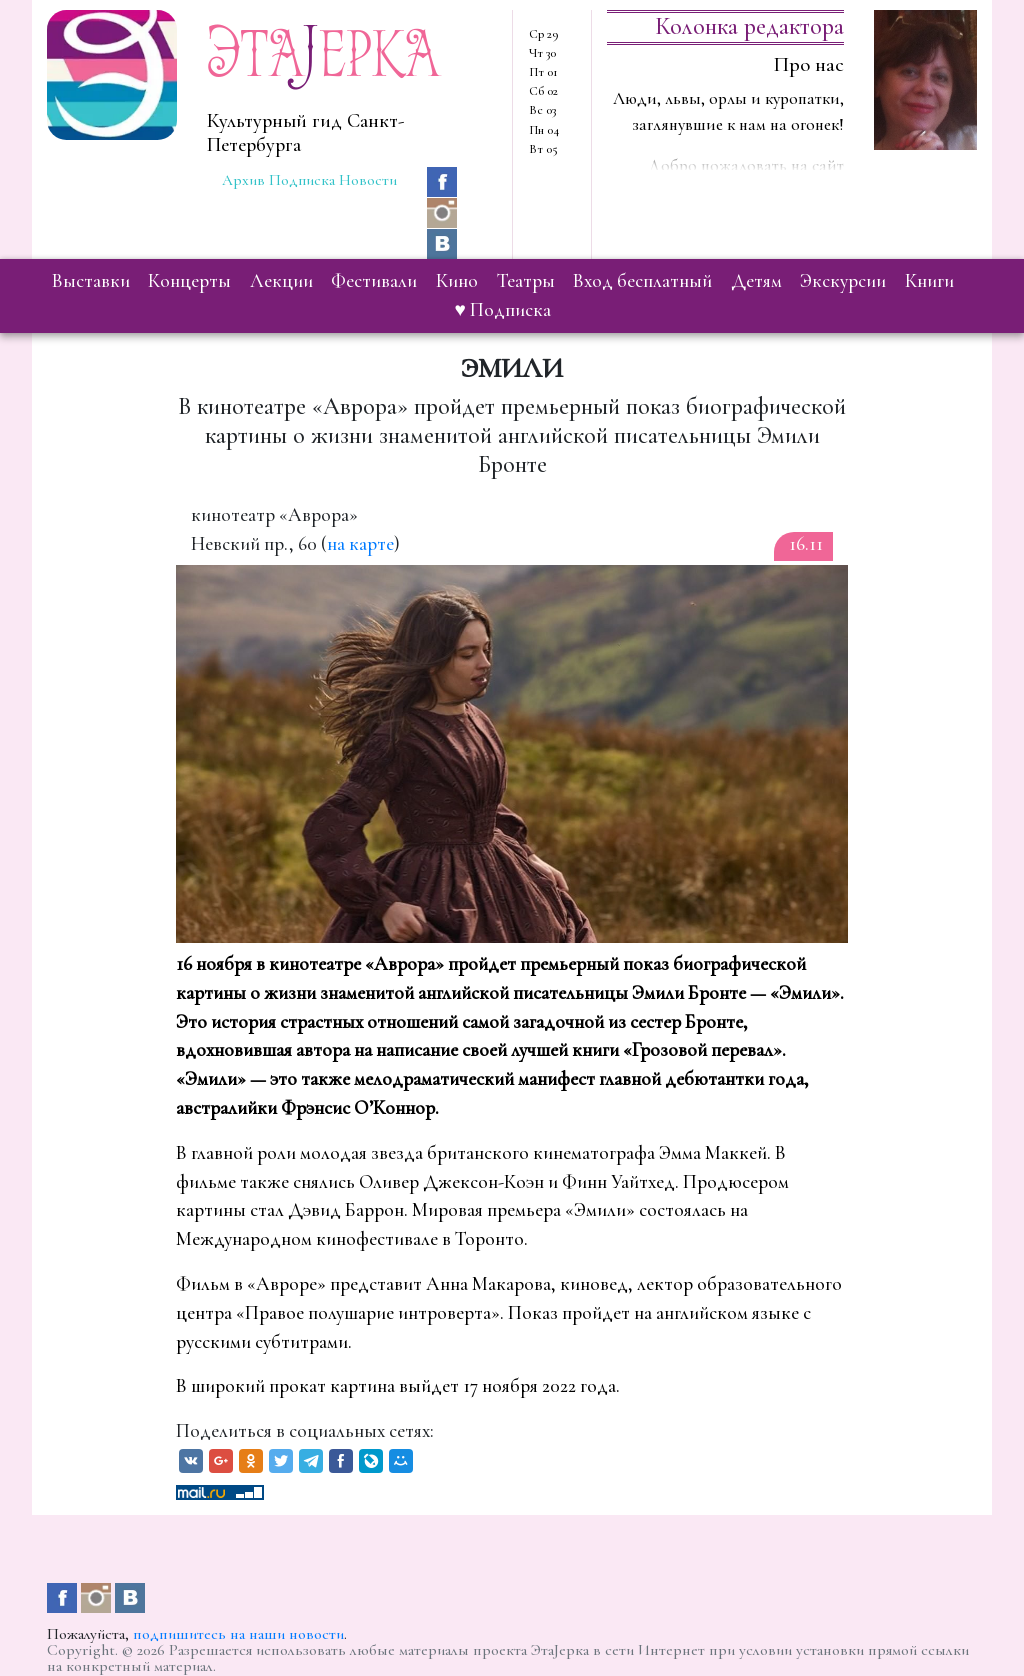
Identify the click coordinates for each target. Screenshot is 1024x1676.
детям (756, 281)
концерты (189, 281)
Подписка (302, 180)
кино (457, 281)
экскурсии (843, 281)
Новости (368, 180)
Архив (243, 180)
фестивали (374, 281)
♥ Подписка (503, 310)
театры (526, 281)
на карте (360, 544)
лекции (281, 281)
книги (929, 281)
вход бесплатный (642, 281)
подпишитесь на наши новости (238, 1634)
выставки (91, 281)
